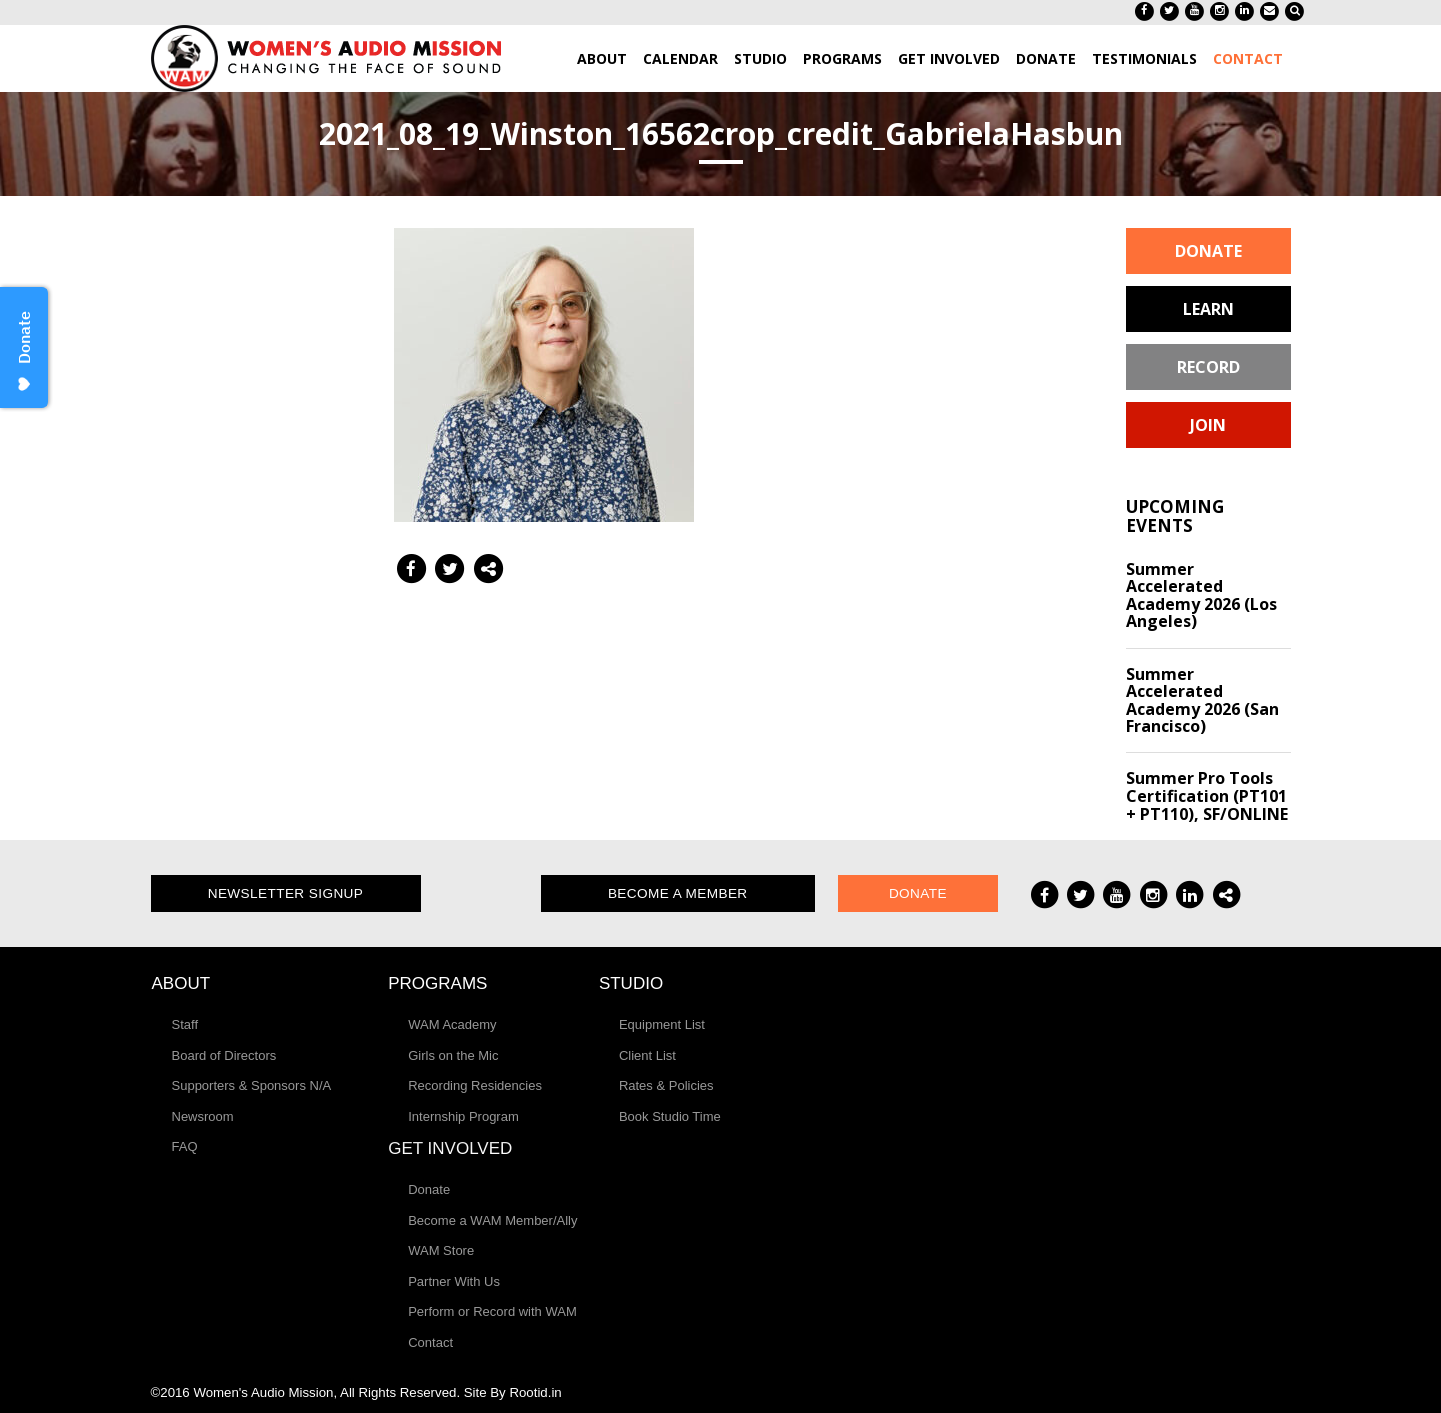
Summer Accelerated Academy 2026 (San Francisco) (1202, 700)
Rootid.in (535, 1392)
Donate (1208, 251)
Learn (1208, 309)
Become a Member (678, 893)
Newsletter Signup (286, 893)
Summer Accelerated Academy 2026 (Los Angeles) (1201, 595)
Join (1208, 425)
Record (1208, 367)
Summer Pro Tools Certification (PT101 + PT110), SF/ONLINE (1207, 795)
